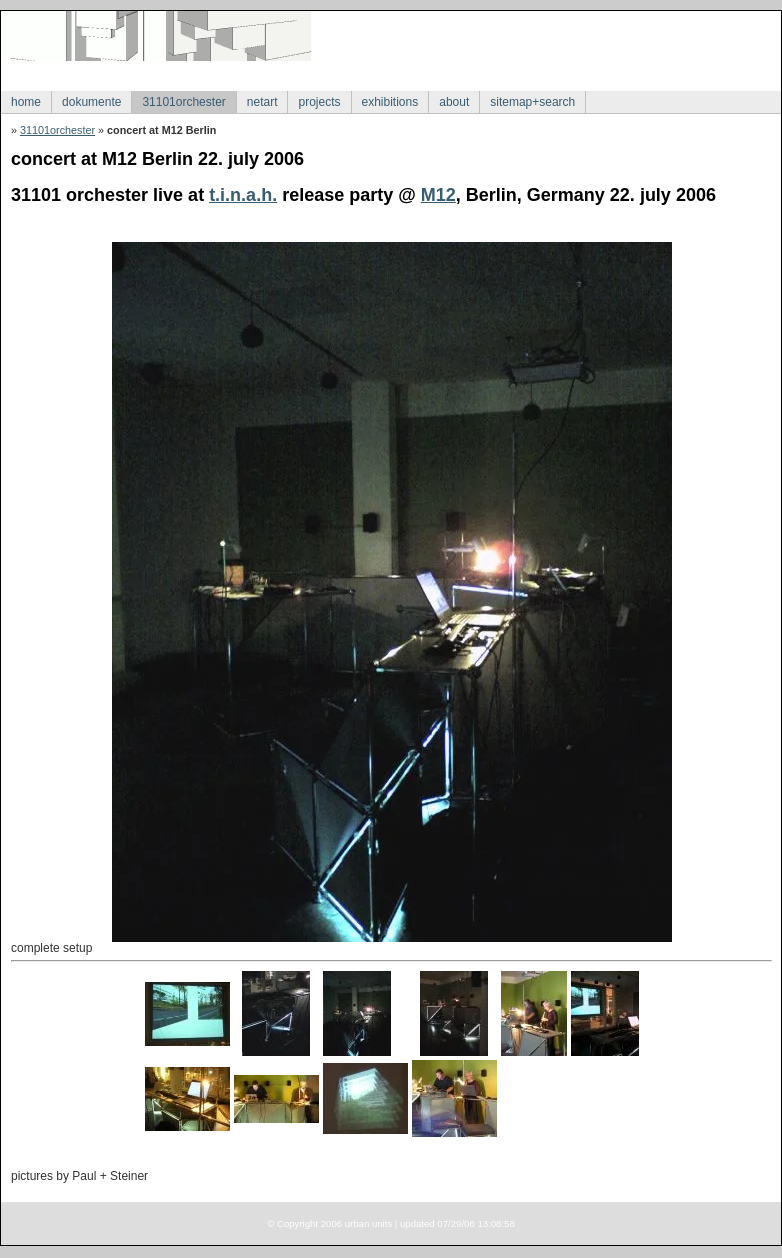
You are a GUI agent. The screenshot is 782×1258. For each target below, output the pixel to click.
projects (319, 102)
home (26, 102)
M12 (438, 195)
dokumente (91, 102)
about (454, 102)
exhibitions (390, 102)
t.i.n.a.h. (243, 195)
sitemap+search (532, 102)
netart (262, 102)
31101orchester (183, 102)
